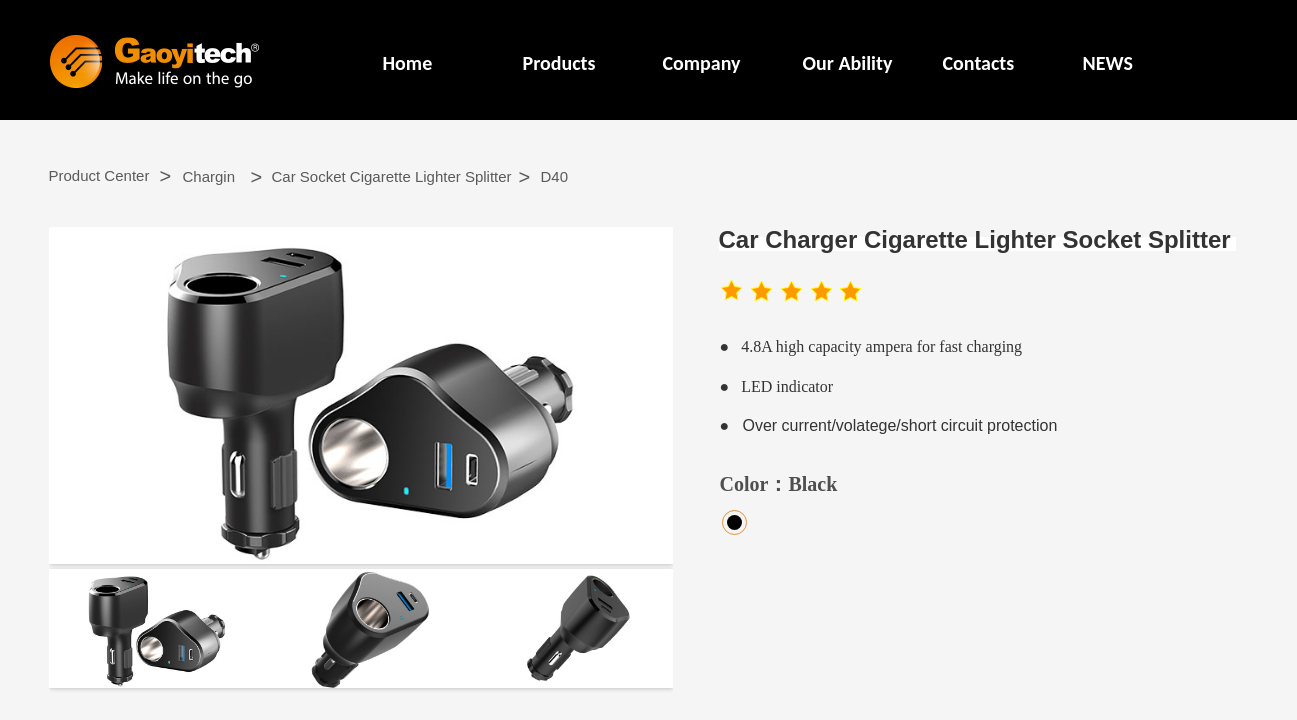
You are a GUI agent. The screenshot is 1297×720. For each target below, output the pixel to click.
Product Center (99, 175)
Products (559, 63)
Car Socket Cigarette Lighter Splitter (392, 176)
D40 (555, 176)
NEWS (1108, 63)
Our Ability (848, 63)
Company (702, 63)
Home (408, 63)
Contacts (979, 63)
